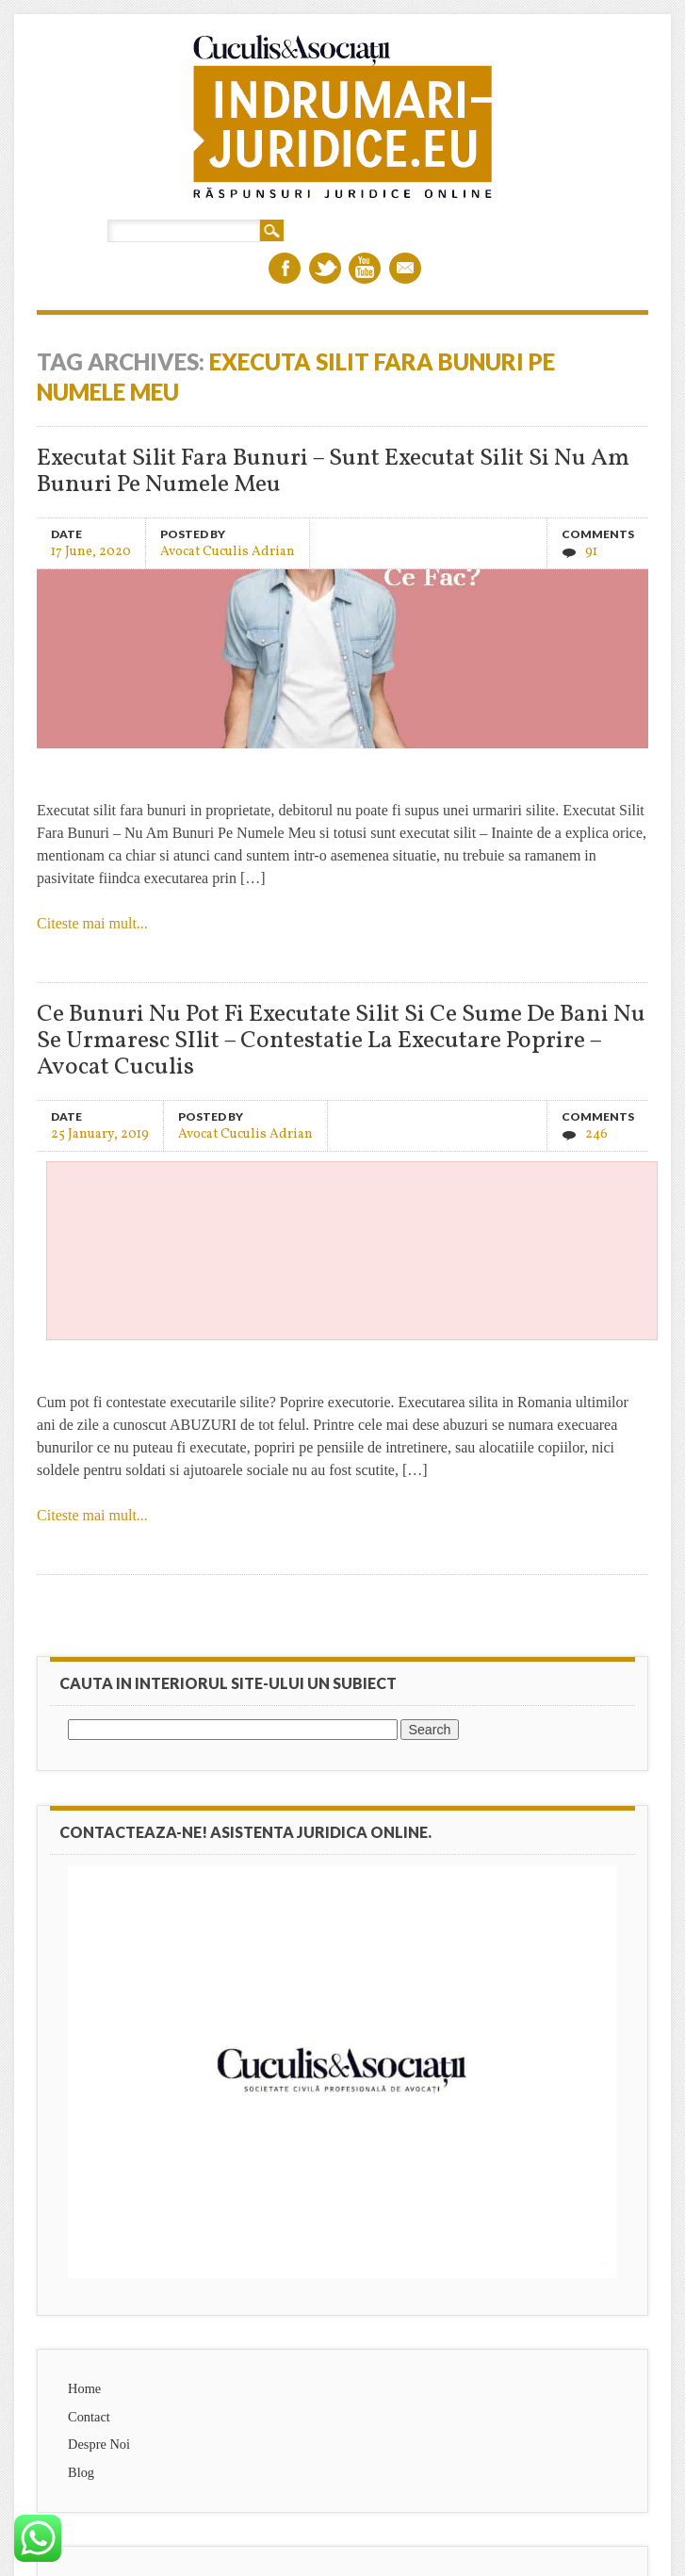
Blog (81, 2472)
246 (596, 1134)
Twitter (325, 268)
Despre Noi (99, 2444)
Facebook (285, 268)
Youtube (365, 268)
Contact (89, 2416)
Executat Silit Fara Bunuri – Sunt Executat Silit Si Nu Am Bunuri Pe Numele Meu (333, 471)
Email (405, 268)
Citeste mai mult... (92, 923)
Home (84, 2388)
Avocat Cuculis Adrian (227, 551)
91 (591, 552)
